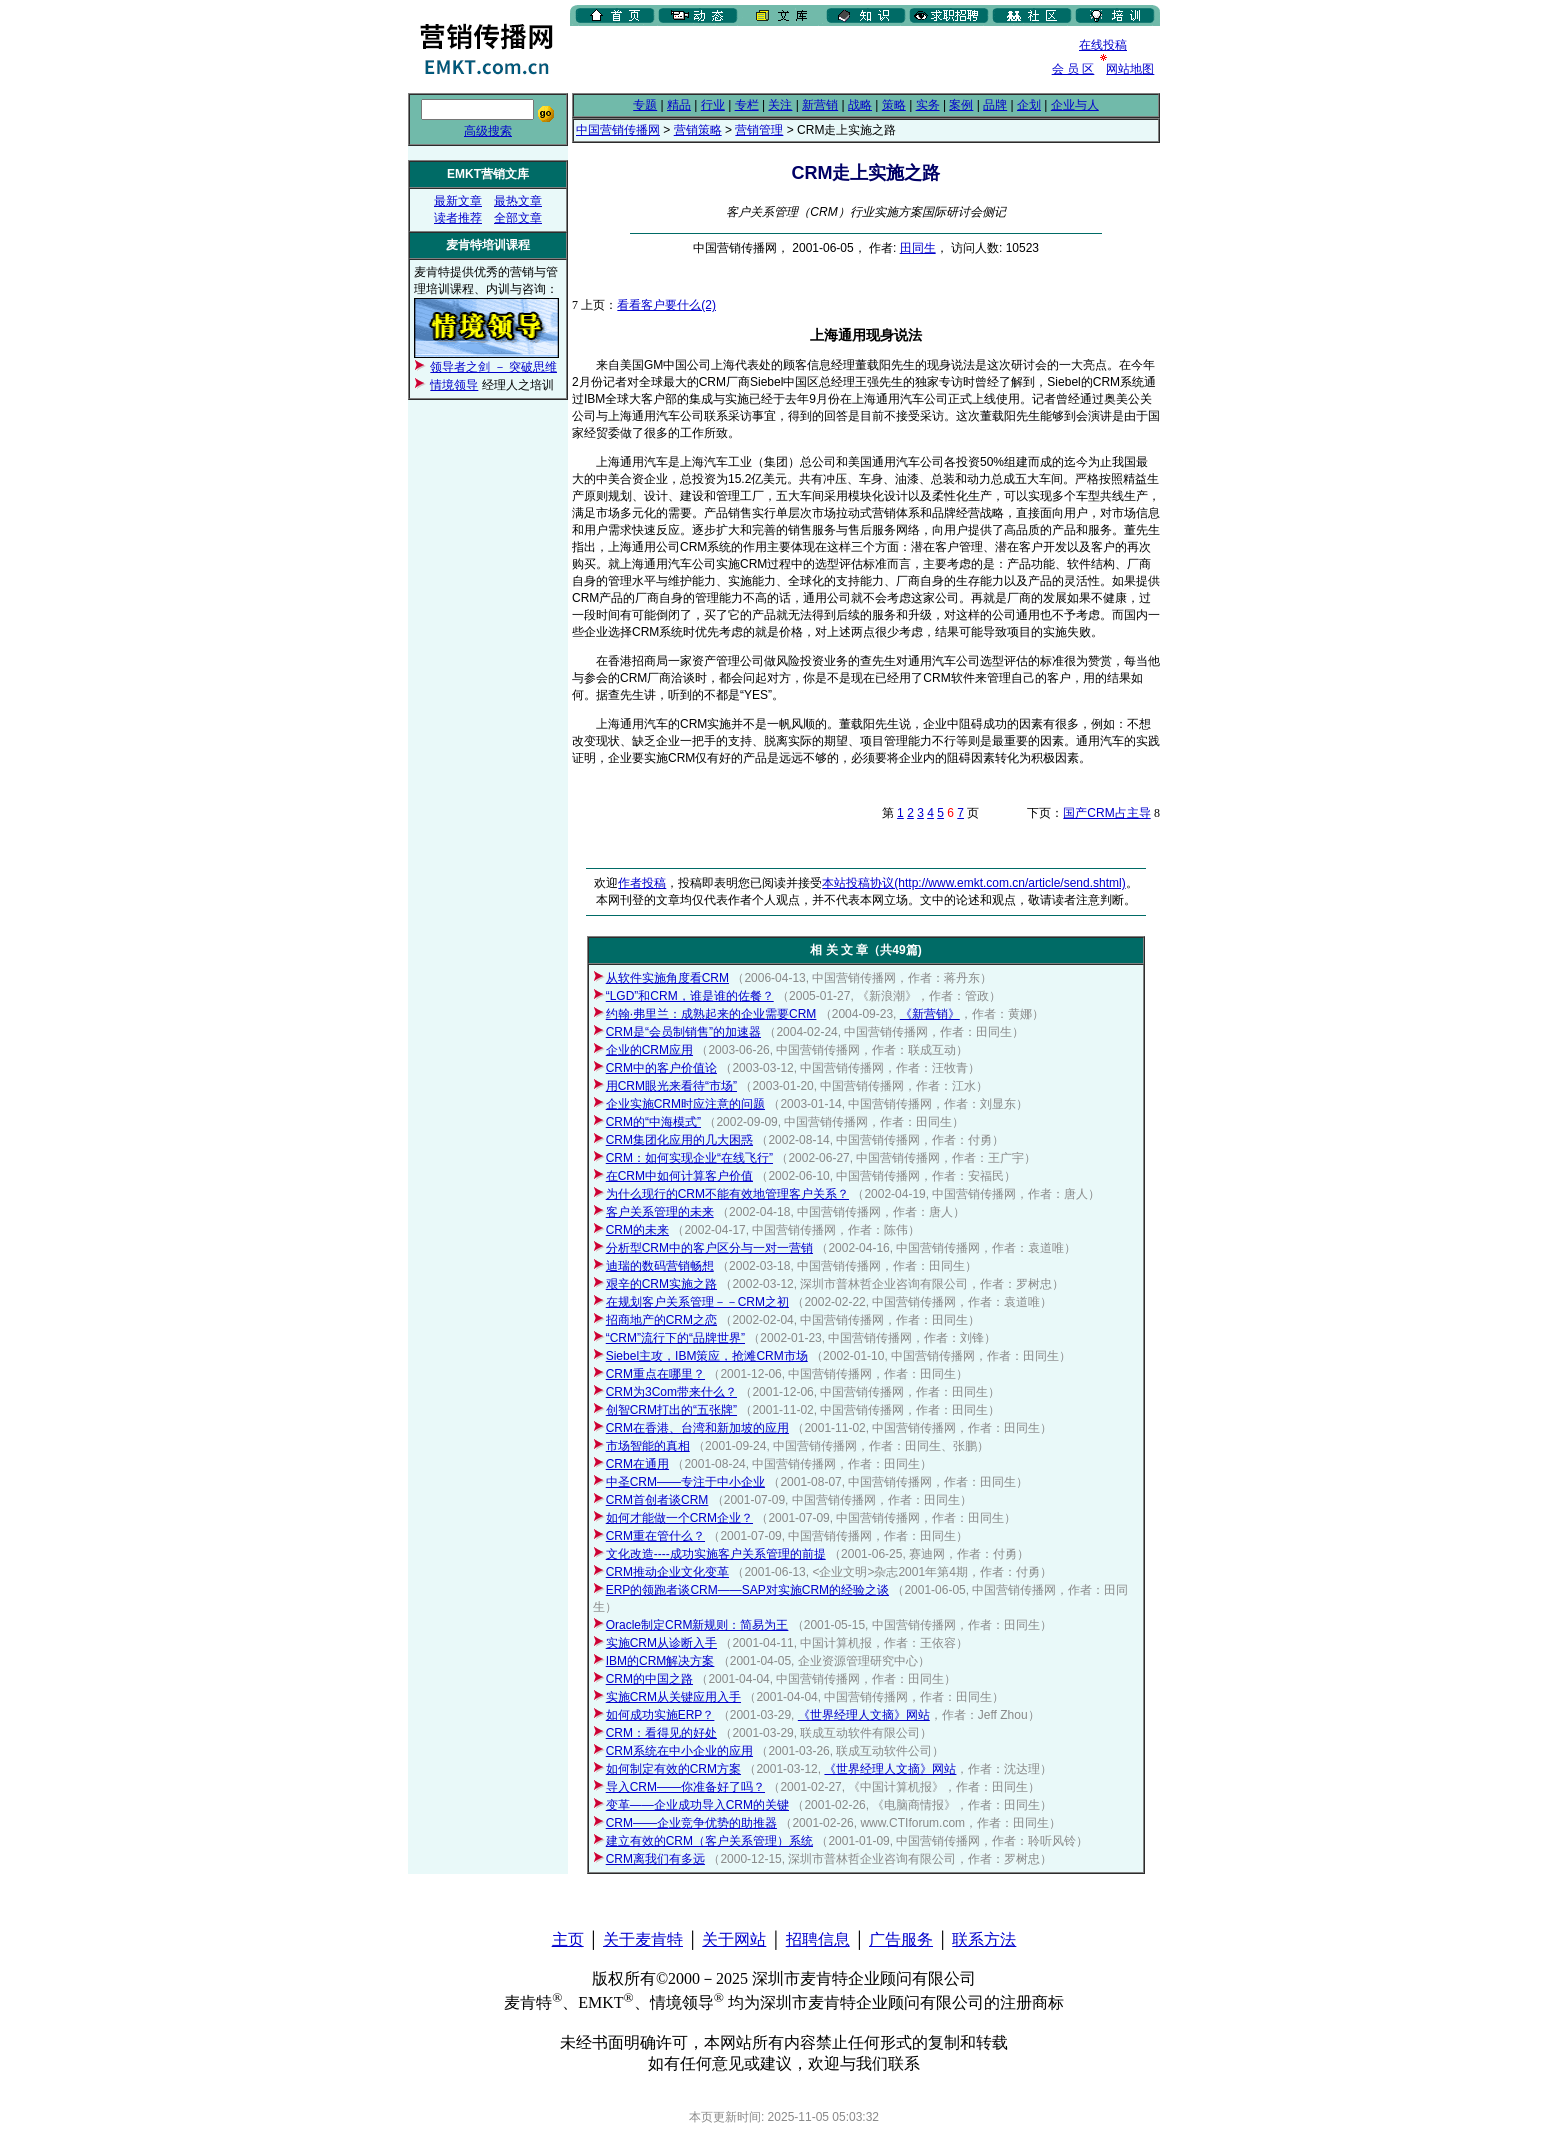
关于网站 (734, 1939)
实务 (928, 105)
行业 (713, 105)
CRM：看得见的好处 (661, 1733)
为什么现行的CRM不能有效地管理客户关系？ (727, 1194)
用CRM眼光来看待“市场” (671, 1086)
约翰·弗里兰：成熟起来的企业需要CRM (711, 1014)
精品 (679, 105)
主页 (568, 1939)
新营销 (820, 105)
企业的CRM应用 (649, 1050)
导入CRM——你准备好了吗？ (685, 1787)
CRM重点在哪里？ (655, 1374)
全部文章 (518, 218)
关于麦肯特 (643, 1939)
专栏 (747, 105)
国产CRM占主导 (1106, 813)
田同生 (918, 248)
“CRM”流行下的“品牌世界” (675, 1338)
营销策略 (698, 130)
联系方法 (984, 1939)
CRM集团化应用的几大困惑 (679, 1140)
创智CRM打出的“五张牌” (671, 1410)
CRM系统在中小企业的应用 (679, 1751)
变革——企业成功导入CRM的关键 (697, 1805)
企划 (1029, 105)
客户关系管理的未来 (660, 1212)
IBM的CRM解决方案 (660, 1661)
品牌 (995, 105)
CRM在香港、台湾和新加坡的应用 (697, 1428)
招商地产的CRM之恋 (661, 1320)
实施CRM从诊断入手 (661, 1643)
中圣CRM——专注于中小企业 (685, 1482)
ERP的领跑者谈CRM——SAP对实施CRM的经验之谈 (747, 1590)
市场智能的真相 (648, 1446)
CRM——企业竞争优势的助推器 (691, 1823)
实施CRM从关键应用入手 (673, 1697)
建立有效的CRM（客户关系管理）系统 (709, 1841)
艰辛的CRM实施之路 (661, 1284)
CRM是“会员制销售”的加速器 (683, 1032)
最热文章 (518, 201)
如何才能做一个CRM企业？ (679, 1518)
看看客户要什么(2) (666, 305)
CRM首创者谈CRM (657, 1500)
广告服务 (901, 1939)
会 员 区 (1073, 69)
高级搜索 (488, 131)
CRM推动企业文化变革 (667, 1572)
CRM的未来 (637, 1230)
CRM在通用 (637, 1464)
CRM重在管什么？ (655, 1536)
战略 (860, 105)
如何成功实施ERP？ (660, 1715)
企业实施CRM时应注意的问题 (685, 1104)
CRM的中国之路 (649, 1679)
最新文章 (458, 201)
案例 (961, 105)
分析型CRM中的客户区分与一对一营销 (709, 1248)
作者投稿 (642, 883)
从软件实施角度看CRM (667, 978)
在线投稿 (1103, 45)
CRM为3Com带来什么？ (671, 1392)
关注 (780, 105)
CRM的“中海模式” (653, 1122)
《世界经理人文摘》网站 (864, 1715)
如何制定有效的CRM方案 (673, 1769)
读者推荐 (458, 218)
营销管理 (759, 130)
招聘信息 (818, 1939)
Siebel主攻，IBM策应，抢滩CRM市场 (707, 1356)
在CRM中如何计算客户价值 (679, 1176)
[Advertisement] (804, 59)
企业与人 (1075, 105)
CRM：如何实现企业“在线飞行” (689, 1158)
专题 (645, 105)
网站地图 (1130, 69)
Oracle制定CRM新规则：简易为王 (697, 1625)
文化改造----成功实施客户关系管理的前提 (716, 1554)
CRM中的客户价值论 (661, 1068)
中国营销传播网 (618, 130)
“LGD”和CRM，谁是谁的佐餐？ (690, 996)
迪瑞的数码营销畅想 (660, 1266)
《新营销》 (930, 1014)
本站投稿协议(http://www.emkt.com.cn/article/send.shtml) (973, 883)
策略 (894, 105)
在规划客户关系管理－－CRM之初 (697, 1302)
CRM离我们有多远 (655, 1859)
